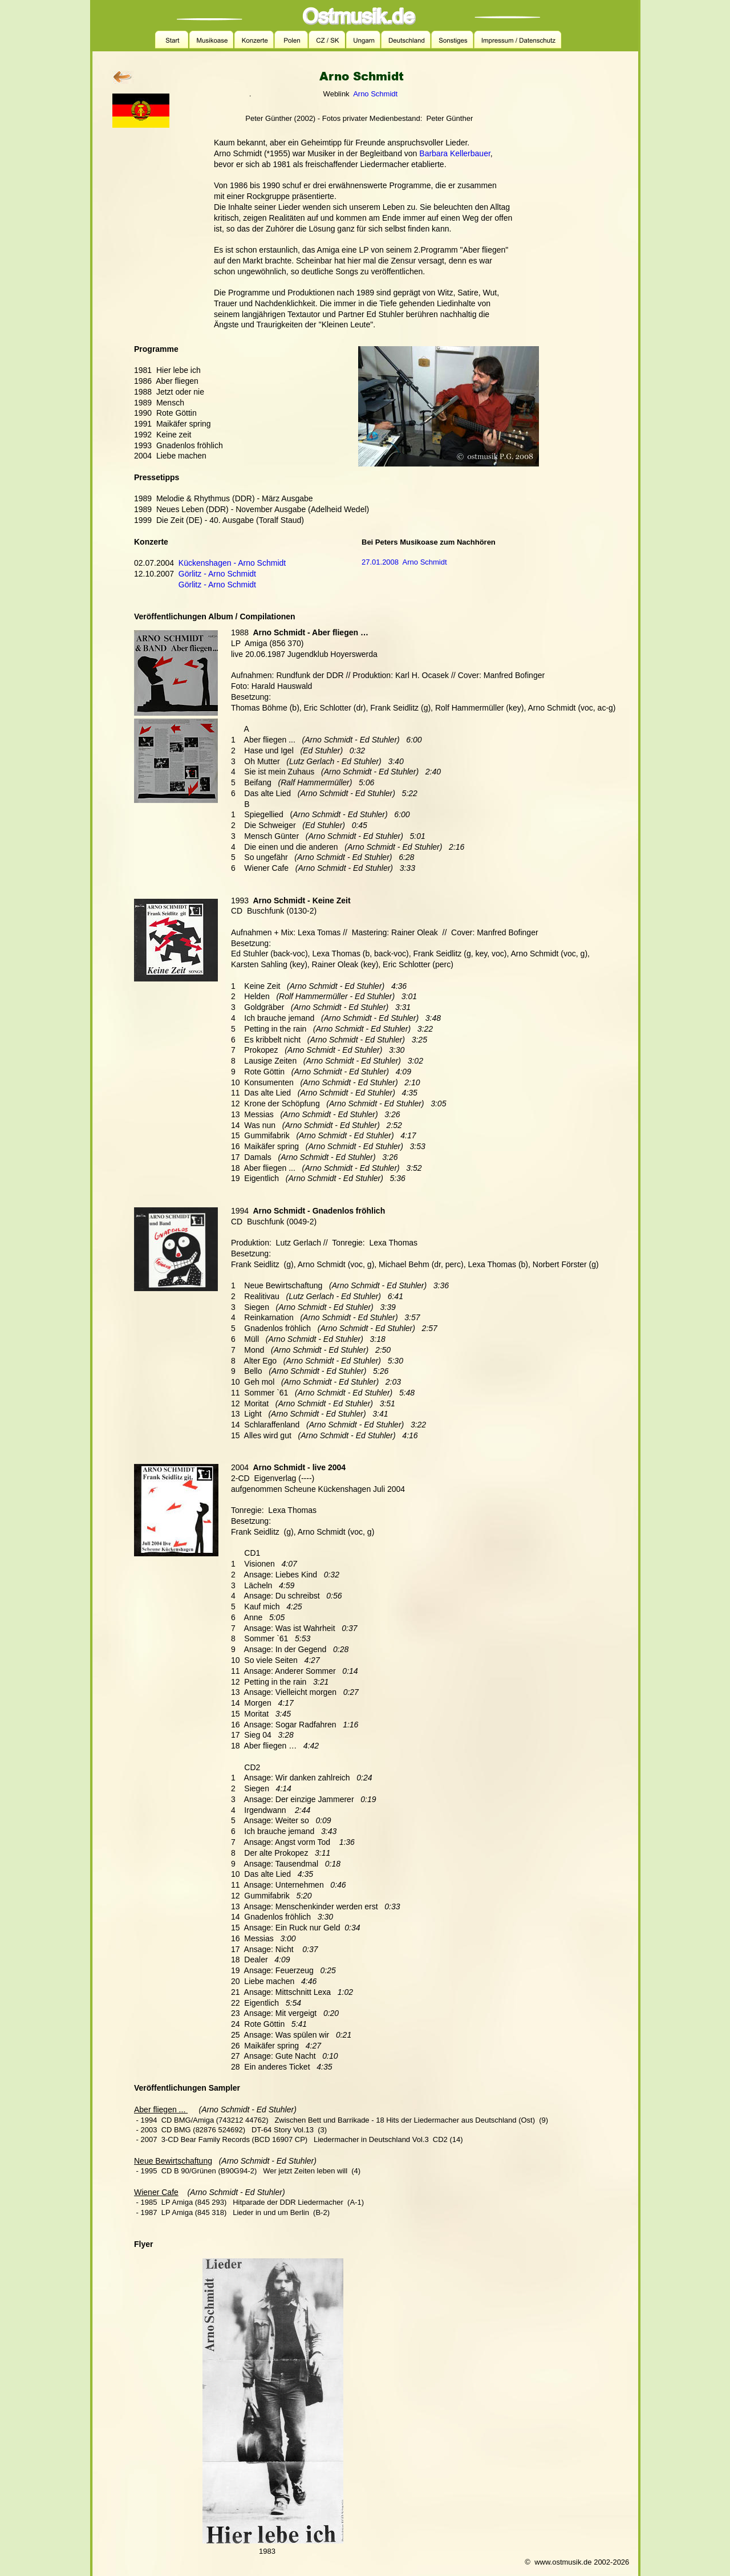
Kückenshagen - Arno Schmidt (232, 562)
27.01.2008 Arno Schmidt (404, 562)
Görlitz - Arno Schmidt (217, 573)
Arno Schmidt (375, 94)
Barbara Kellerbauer (454, 153)
